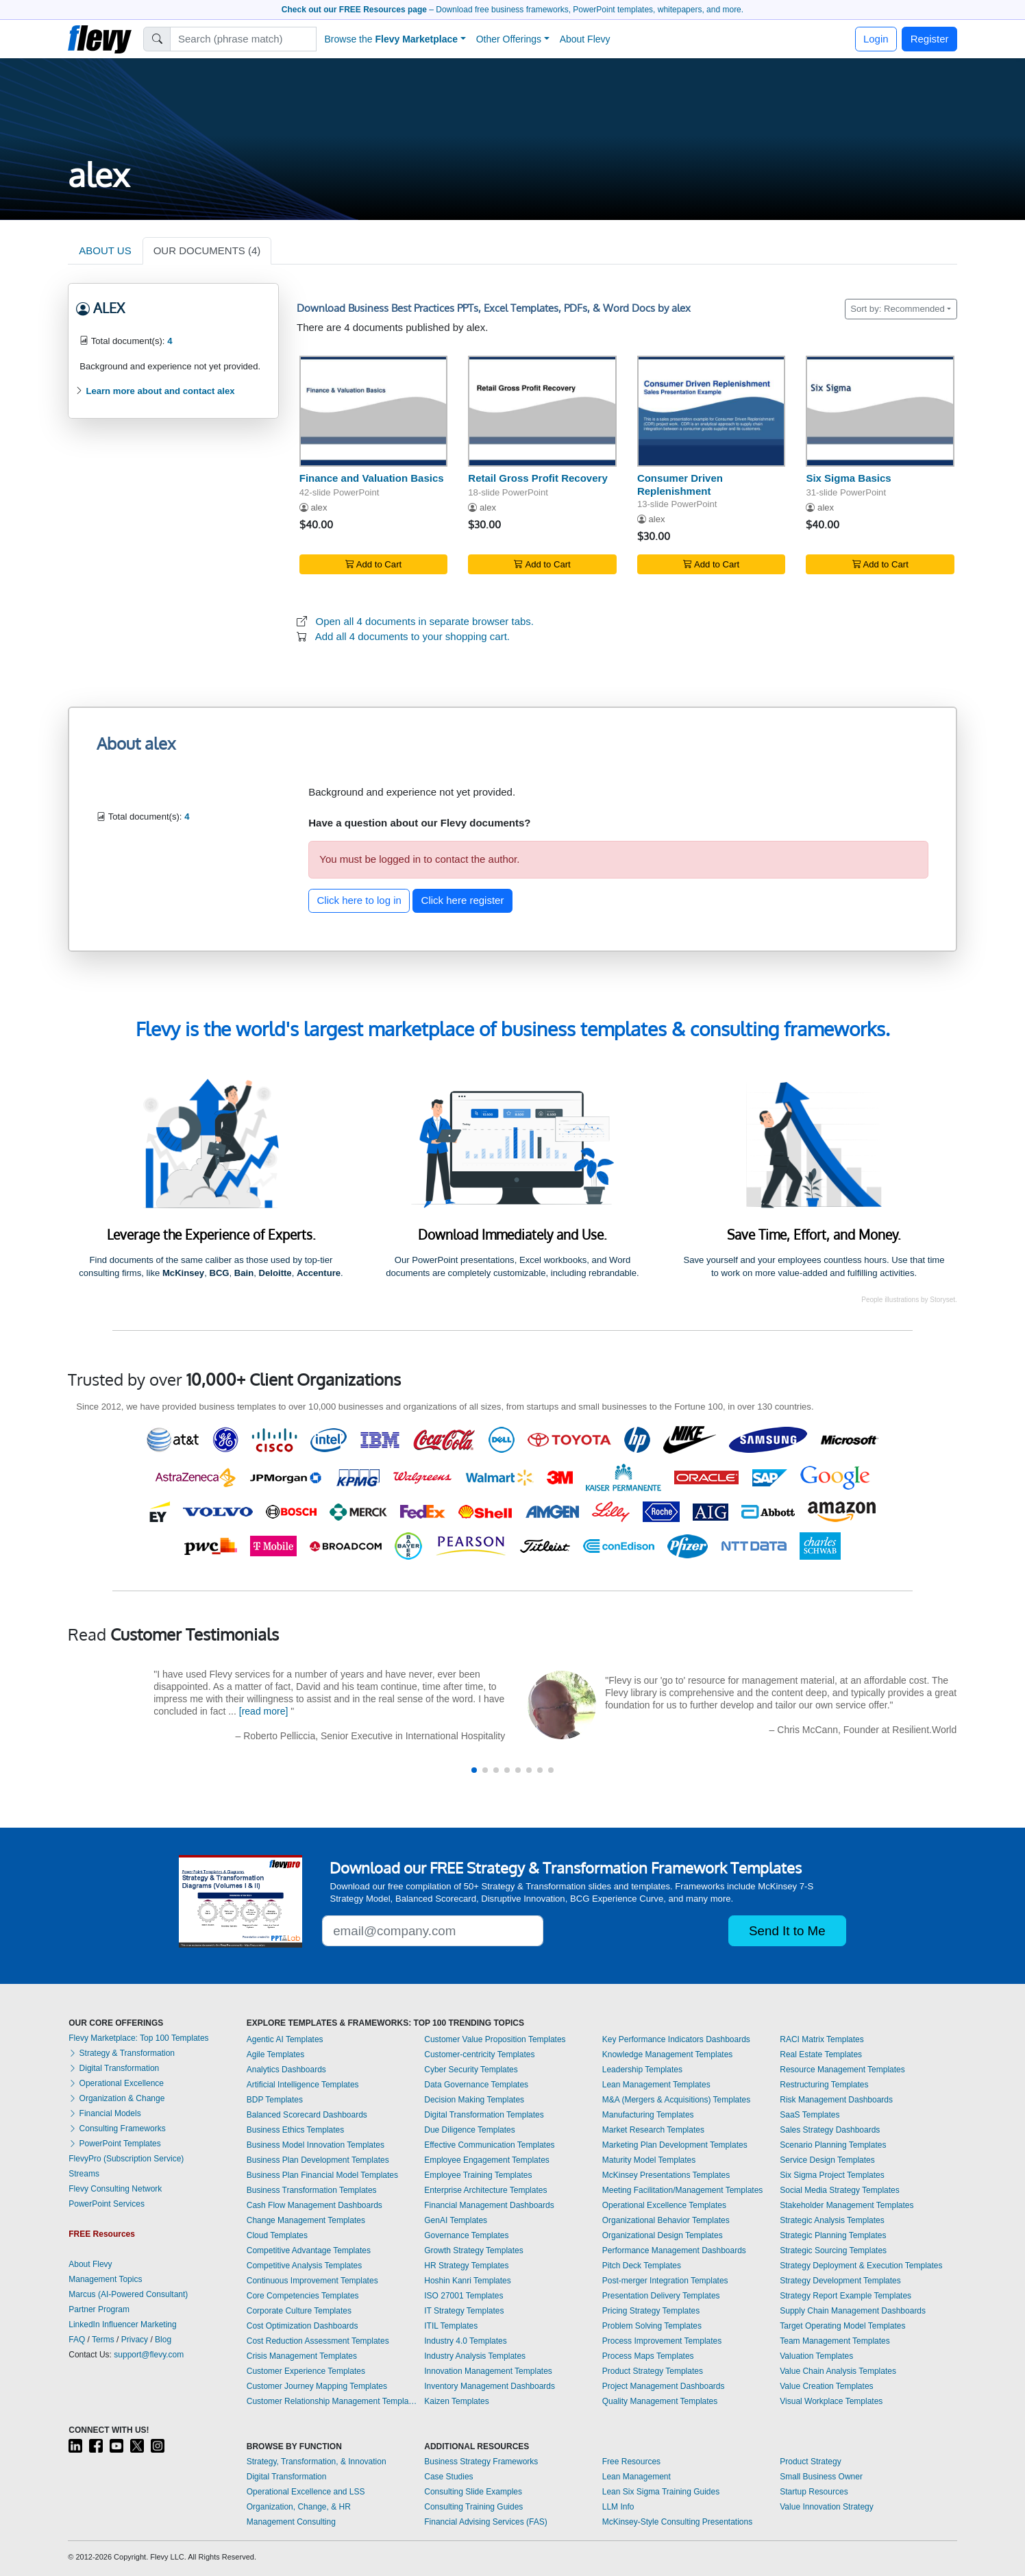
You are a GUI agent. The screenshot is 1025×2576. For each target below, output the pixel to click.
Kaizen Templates (456, 2401)
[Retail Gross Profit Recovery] (542, 411)
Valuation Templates (816, 2356)
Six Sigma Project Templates (832, 2175)
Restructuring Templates (824, 2084)
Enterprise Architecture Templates (485, 2190)
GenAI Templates (455, 2220)
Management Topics (105, 2279)
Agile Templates (276, 2054)
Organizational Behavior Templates (666, 2220)
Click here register (462, 900)
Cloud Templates (277, 2235)
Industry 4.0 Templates (465, 2341)
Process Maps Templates (648, 2356)
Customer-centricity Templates (479, 2054)
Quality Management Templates (660, 2401)
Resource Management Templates (842, 2069)
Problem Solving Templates (652, 2326)
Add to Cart (373, 564)
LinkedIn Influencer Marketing (122, 2324)
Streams (84, 2174)
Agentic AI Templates (285, 2039)
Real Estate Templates (821, 2054)
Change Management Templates (306, 2220)
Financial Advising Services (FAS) (485, 2522)
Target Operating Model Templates (842, 2326)
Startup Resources (814, 2492)
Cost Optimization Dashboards (302, 2326)
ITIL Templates (451, 2326)
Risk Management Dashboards (836, 2100)
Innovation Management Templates (488, 2371)
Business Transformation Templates (312, 2190)
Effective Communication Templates (489, 2145)
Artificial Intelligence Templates (303, 2084)
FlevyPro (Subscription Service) (126, 2158)
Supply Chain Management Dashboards (853, 2311)
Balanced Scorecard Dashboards (307, 2115)
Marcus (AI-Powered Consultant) (128, 2294)
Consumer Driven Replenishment (680, 484)
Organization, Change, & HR (299, 2507)
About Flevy (585, 39)
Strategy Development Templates (840, 2280)
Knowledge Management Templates (667, 2054)
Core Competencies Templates (303, 2296)
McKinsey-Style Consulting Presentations (677, 2522)
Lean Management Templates (656, 2084)
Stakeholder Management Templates (846, 2205)
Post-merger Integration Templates (665, 2280)
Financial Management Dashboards (489, 2205)
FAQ (77, 2339)
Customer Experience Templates (306, 2371)
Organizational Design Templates (662, 2235)
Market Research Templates (653, 2130)
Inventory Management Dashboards (489, 2386)
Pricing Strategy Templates (651, 2311)
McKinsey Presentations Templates (666, 2175)
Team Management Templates (835, 2341)
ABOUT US (105, 250)
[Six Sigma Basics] (880, 411)
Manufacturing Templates (648, 2115)
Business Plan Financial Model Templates (322, 2175)
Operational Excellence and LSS (306, 2492)
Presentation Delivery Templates (661, 2296)
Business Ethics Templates (296, 2130)
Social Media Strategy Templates (840, 2190)
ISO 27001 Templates (463, 2296)
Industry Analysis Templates (475, 2356)
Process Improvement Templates (662, 2341)
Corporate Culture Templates (299, 2311)
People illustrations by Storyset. (909, 1299)
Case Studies (448, 2476)
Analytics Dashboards (286, 2069)
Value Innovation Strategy (827, 2507)
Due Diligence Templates (469, 2130)
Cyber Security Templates (471, 2069)
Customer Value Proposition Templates (494, 2039)
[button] (474, 1770)
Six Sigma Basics (848, 478)
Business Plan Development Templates (318, 2160)
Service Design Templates (827, 2160)
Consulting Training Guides (473, 2507)
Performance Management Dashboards (674, 2250)
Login (876, 39)
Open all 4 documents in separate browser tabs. (425, 621)
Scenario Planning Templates (833, 2145)
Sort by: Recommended (897, 309)
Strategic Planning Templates (833, 2235)
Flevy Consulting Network (115, 2189)
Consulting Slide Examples (473, 2492)
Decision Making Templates (474, 2100)
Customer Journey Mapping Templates (317, 2386)
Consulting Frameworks (117, 2128)
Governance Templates (466, 2235)
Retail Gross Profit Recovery (537, 478)
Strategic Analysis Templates (832, 2220)
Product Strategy (810, 2461)
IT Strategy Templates (464, 2311)
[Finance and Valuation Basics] (373, 411)
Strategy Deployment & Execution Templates (861, 2265)
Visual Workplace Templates (831, 2401)
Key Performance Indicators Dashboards (676, 2039)
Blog (163, 2339)
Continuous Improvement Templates (312, 2280)
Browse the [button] (391, 39)
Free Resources (631, 2461)
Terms (103, 2339)
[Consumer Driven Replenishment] (711, 411)
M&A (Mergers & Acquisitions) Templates (676, 2100)
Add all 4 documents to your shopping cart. (412, 636)
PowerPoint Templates (115, 2143)
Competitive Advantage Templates (309, 2250)
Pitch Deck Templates (641, 2265)
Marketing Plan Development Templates (675, 2145)
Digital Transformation (114, 2068)
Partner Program (99, 2309)
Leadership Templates (642, 2069)
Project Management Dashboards (663, 2386)
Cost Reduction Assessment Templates (318, 2341)
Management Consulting (291, 2522)
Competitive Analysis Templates (304, 2265)
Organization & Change (116, 2098)
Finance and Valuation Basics (371, 478)
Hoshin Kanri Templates (467, 2280)
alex (318, 507)
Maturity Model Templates (649, 2160)
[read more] (263, 1711)
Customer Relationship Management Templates (332, 2401)
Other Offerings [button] (508, 39)
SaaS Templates (809, 2115)
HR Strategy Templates (466, 2265)
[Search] (243, 39)
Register (930, 39)
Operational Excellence (116, 2083)
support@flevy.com (149, 2354)
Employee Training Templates (478, 2175)
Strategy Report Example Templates (845, 2296)
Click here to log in (359, 900)
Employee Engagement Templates (486, 2160)
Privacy (134, 2339)
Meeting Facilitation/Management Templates (682, 2190)
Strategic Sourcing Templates (833, 2250)
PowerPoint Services (107, 2204)
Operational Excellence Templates (664, 2205)
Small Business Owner (821, 2476)
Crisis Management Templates (302, 2356)
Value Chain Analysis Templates (838, 2371)
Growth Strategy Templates (473, 2250)
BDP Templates (275, 2100)
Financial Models (104, 2113)
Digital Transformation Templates (484, 2115)
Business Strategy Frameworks (481, 2461)
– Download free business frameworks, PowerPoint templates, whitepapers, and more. (512, 9)
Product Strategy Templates (652, 2371)
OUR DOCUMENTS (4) (207, 250)
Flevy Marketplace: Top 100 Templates (138, 2038)
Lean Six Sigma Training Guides (660, 2492)
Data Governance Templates (476, 2084)
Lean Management (636, 2476)
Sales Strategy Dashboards (830, 2130)
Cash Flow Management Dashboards (314, 2205)
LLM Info (618, 2507)
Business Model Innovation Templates (315, 2145)
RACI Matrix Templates (821, 2039)
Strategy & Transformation (122, 2053)
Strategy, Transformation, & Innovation (316, 2461)
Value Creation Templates (826, 2386)
